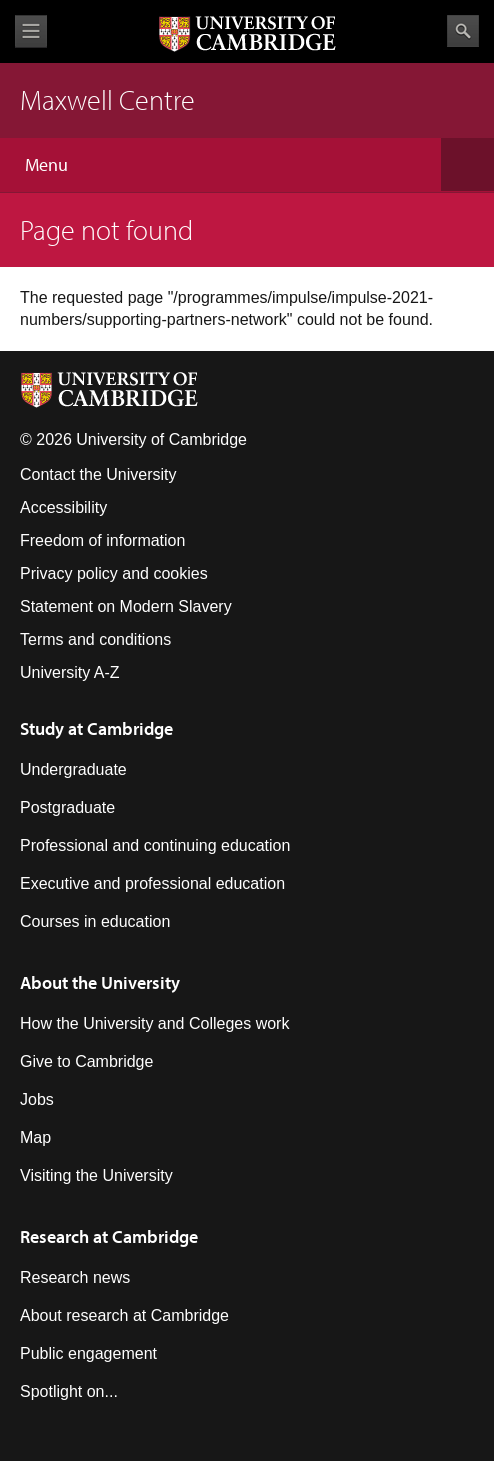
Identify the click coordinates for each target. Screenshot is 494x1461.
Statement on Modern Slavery (126, 606)
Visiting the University (96, 1175)
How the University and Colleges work (154, 1023)
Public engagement (88, 1353)
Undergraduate (73, 769)
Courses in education (95, 921)
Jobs (37, 1099)
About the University (100, 982)
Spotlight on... (69, 1391)
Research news (75, 1277)
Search (463, 31)
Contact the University (98, 474)
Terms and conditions (95, 639)
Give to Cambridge (86, 1061)
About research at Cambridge (124, 1315)
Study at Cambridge (96, 728)
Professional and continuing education (155, 845)
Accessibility (63, 507)
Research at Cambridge (109, 1236)
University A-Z (70, 672)
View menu (31, 31)
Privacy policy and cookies (114, 573)
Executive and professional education (152, 883)
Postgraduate (67, 807)
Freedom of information (102, 540)
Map (35, 1137)
